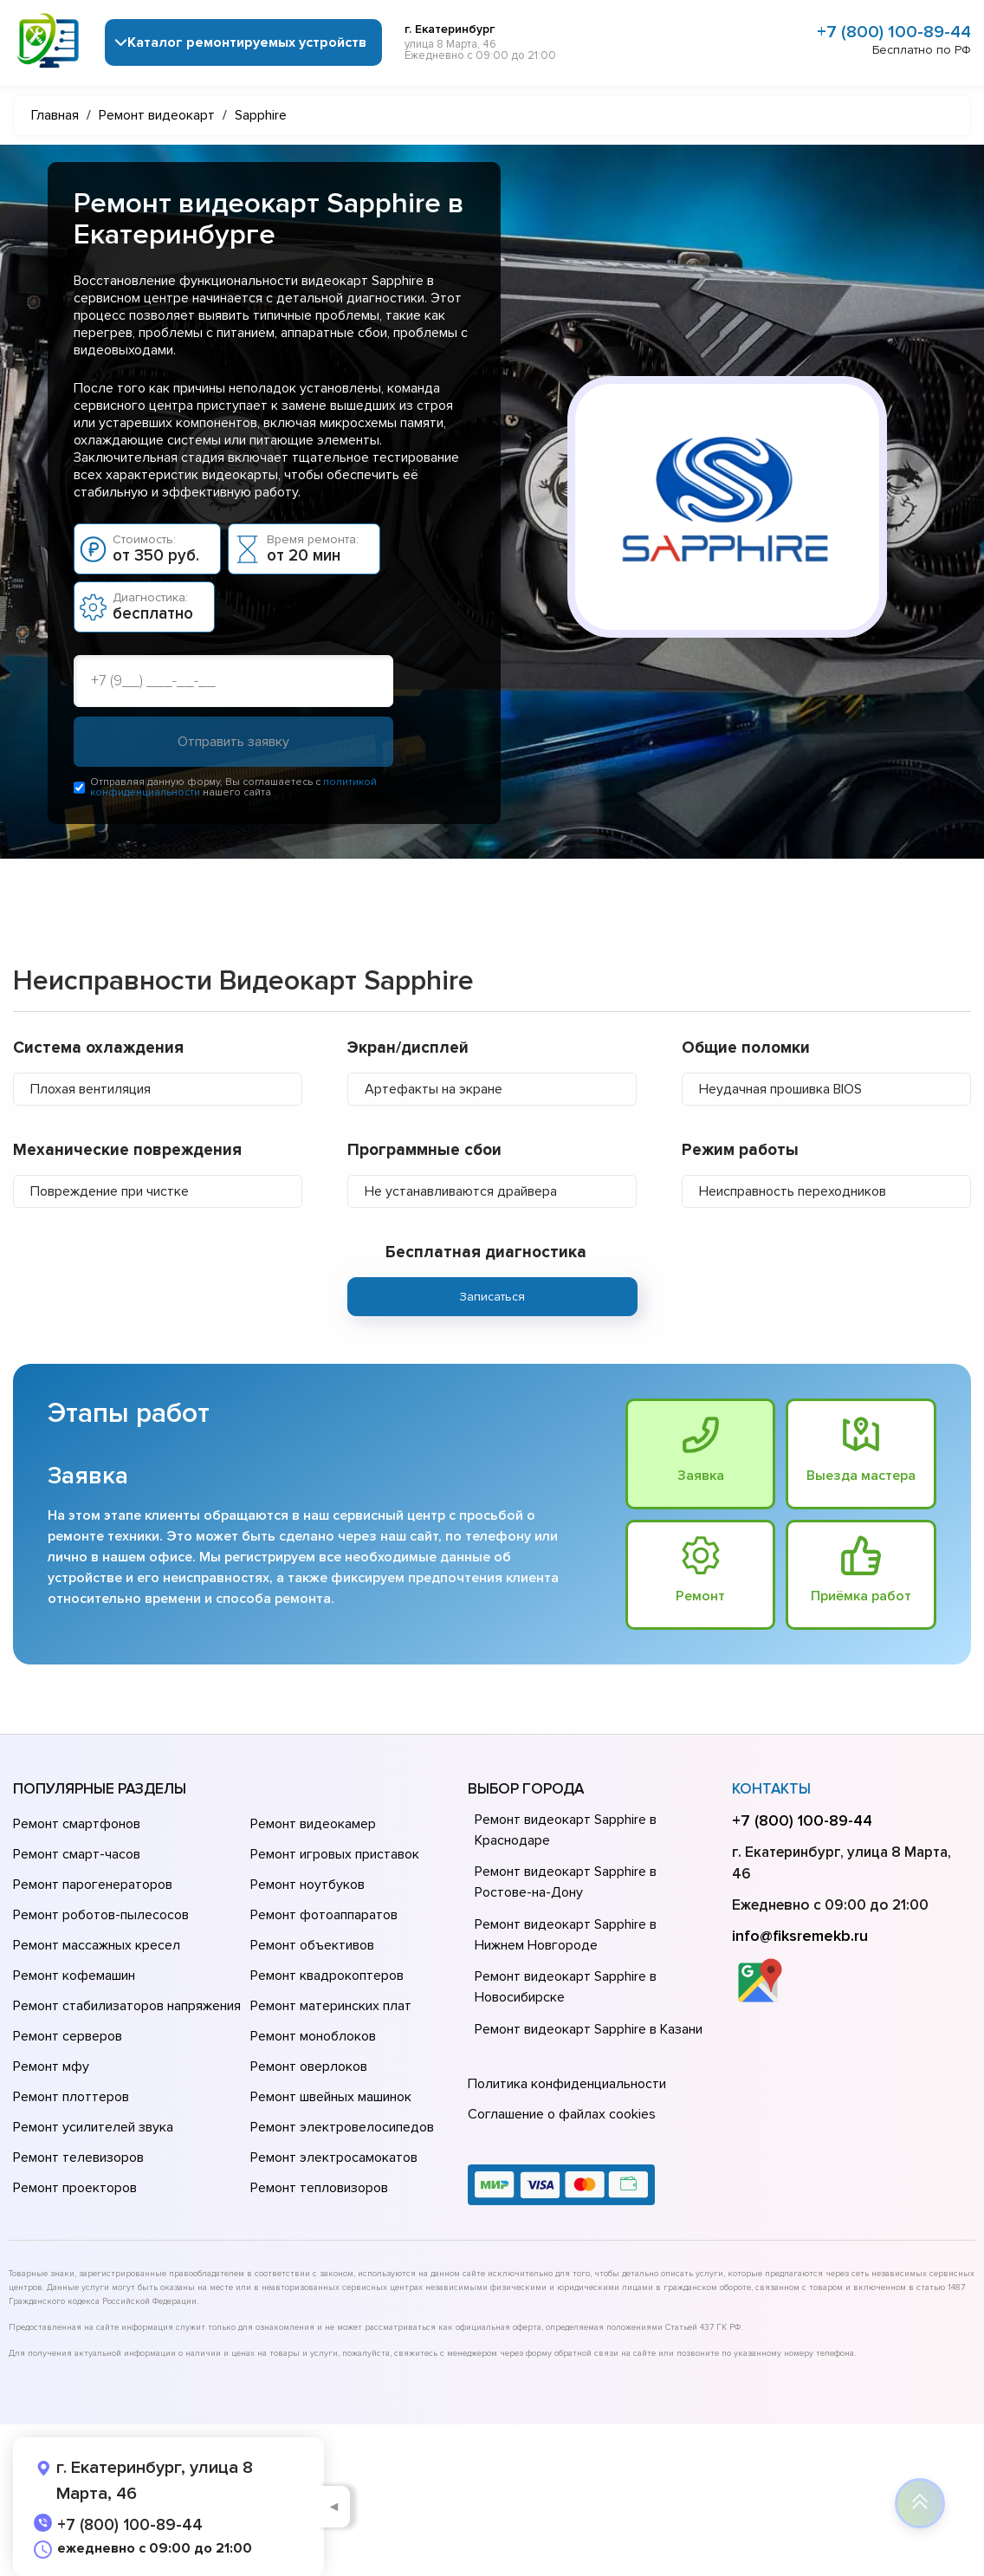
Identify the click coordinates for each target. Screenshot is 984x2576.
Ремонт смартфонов (76, 1824)
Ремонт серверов (67, 2036)
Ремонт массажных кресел (96, 1945)
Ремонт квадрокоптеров (327, 1975)
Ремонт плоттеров (71, 2097)
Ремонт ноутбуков (307, 1884)
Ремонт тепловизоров (319, 2187)
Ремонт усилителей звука (93, 2127)
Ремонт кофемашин (74, 1975)
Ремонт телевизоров (78, 2157)
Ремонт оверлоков (308, 2066)
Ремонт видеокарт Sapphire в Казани (588, 2029)
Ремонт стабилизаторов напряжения (127, 2006)
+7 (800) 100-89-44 (894, 32)
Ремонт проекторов (75, 2187)
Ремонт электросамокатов (334, 2157)
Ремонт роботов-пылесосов (101, 1915)
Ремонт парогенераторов (92, 1884)
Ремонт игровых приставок (334, 1854)
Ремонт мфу (51, 2066)
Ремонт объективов (312, 1945)
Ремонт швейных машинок (330, 2097)
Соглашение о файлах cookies (562, 2114)
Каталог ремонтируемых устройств (246, 42)
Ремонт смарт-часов (76, 1854)
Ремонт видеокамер (313, 1824)
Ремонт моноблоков (313, 2036)
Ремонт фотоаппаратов (324, 1915)
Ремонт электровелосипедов (342, 2127)
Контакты (771, 1789)
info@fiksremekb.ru (800, 1935)
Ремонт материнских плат (330, 2006)
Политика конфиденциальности (567, 2084)
